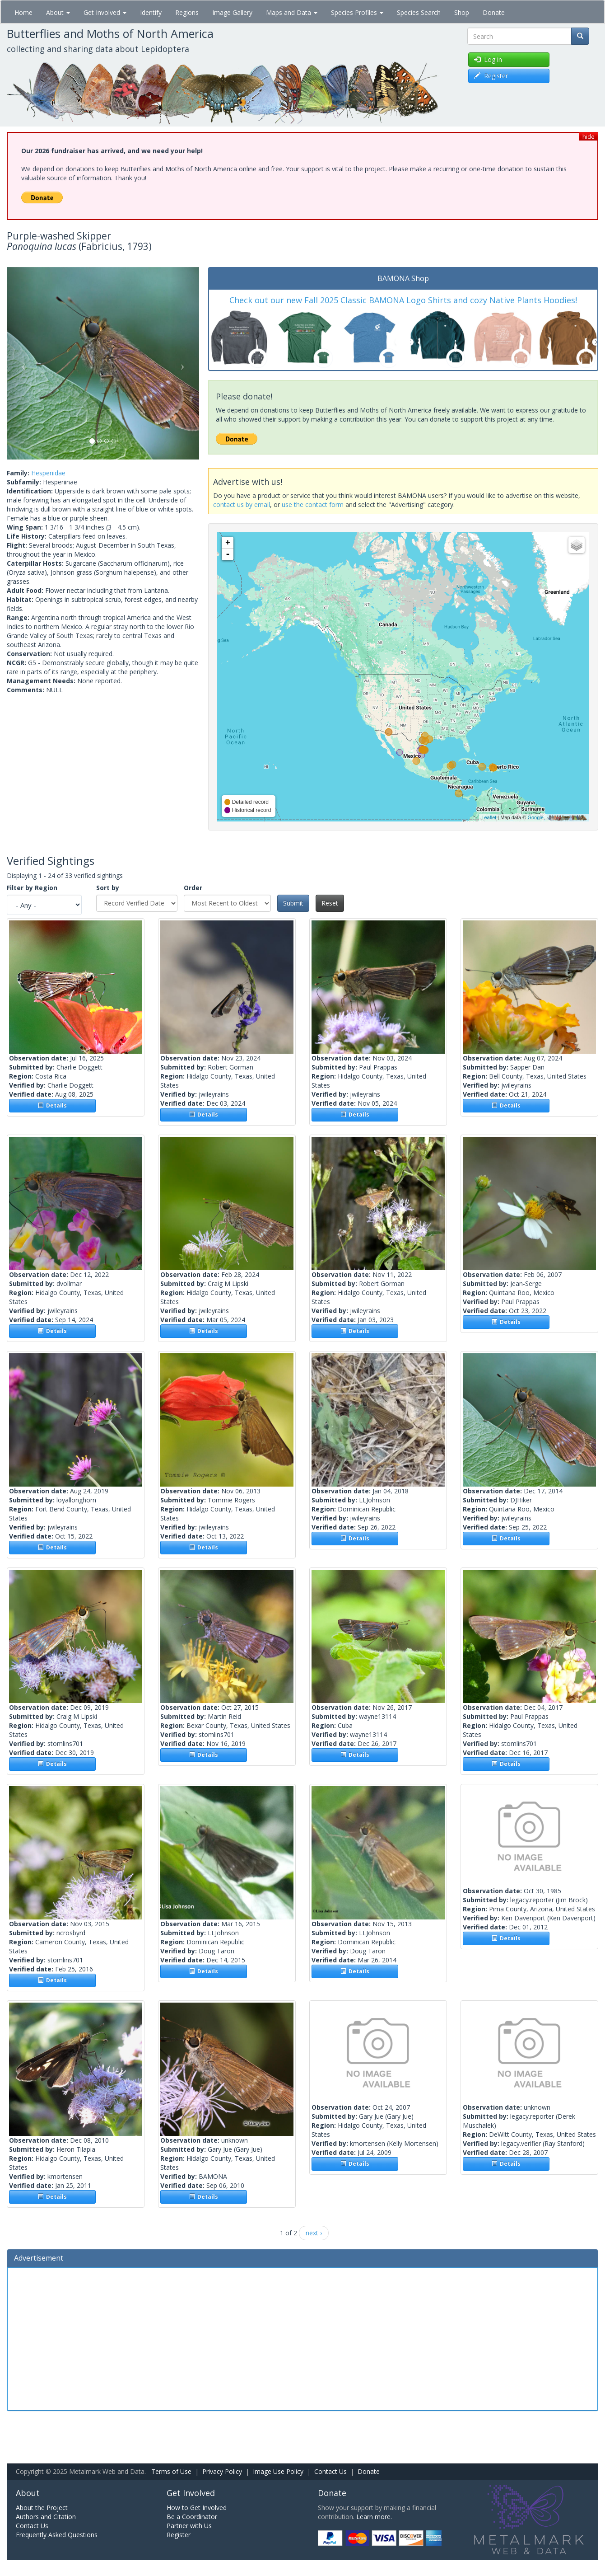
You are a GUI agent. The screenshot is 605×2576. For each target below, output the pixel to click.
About (58, 12)
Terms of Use (171, 2471)
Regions (187, 12)
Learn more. (374, 2516)
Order (193, 887)
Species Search (419, 12)
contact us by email (241, 504)
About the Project (42, 2507)
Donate (494, 12)
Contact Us (330, 2471)
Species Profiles (357, 12)
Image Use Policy (278, 2471)
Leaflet (488, 817)
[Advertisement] (302, 2338)
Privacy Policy (222, 2471)
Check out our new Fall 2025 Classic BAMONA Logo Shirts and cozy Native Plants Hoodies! (403, 300)
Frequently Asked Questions (57, 2534)
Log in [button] (488, 59)
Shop (461, 12)
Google (535, 817)
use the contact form (313, 504)
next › (314, 2233)
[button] (21, 363)
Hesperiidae (48, 473)
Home (23, 12)
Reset (329, 903)
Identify (151, 12)
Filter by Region (32, 887)
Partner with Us (189, 2525)
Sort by (107, 887)
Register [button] (491, 75)
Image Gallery (232, 12)
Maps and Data (291, 12)
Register (179, 2534)
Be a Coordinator (192, 2516)
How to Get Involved (197, 2507)
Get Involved (105, 12)
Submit (293, 903)
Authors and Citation (46, 2516)
